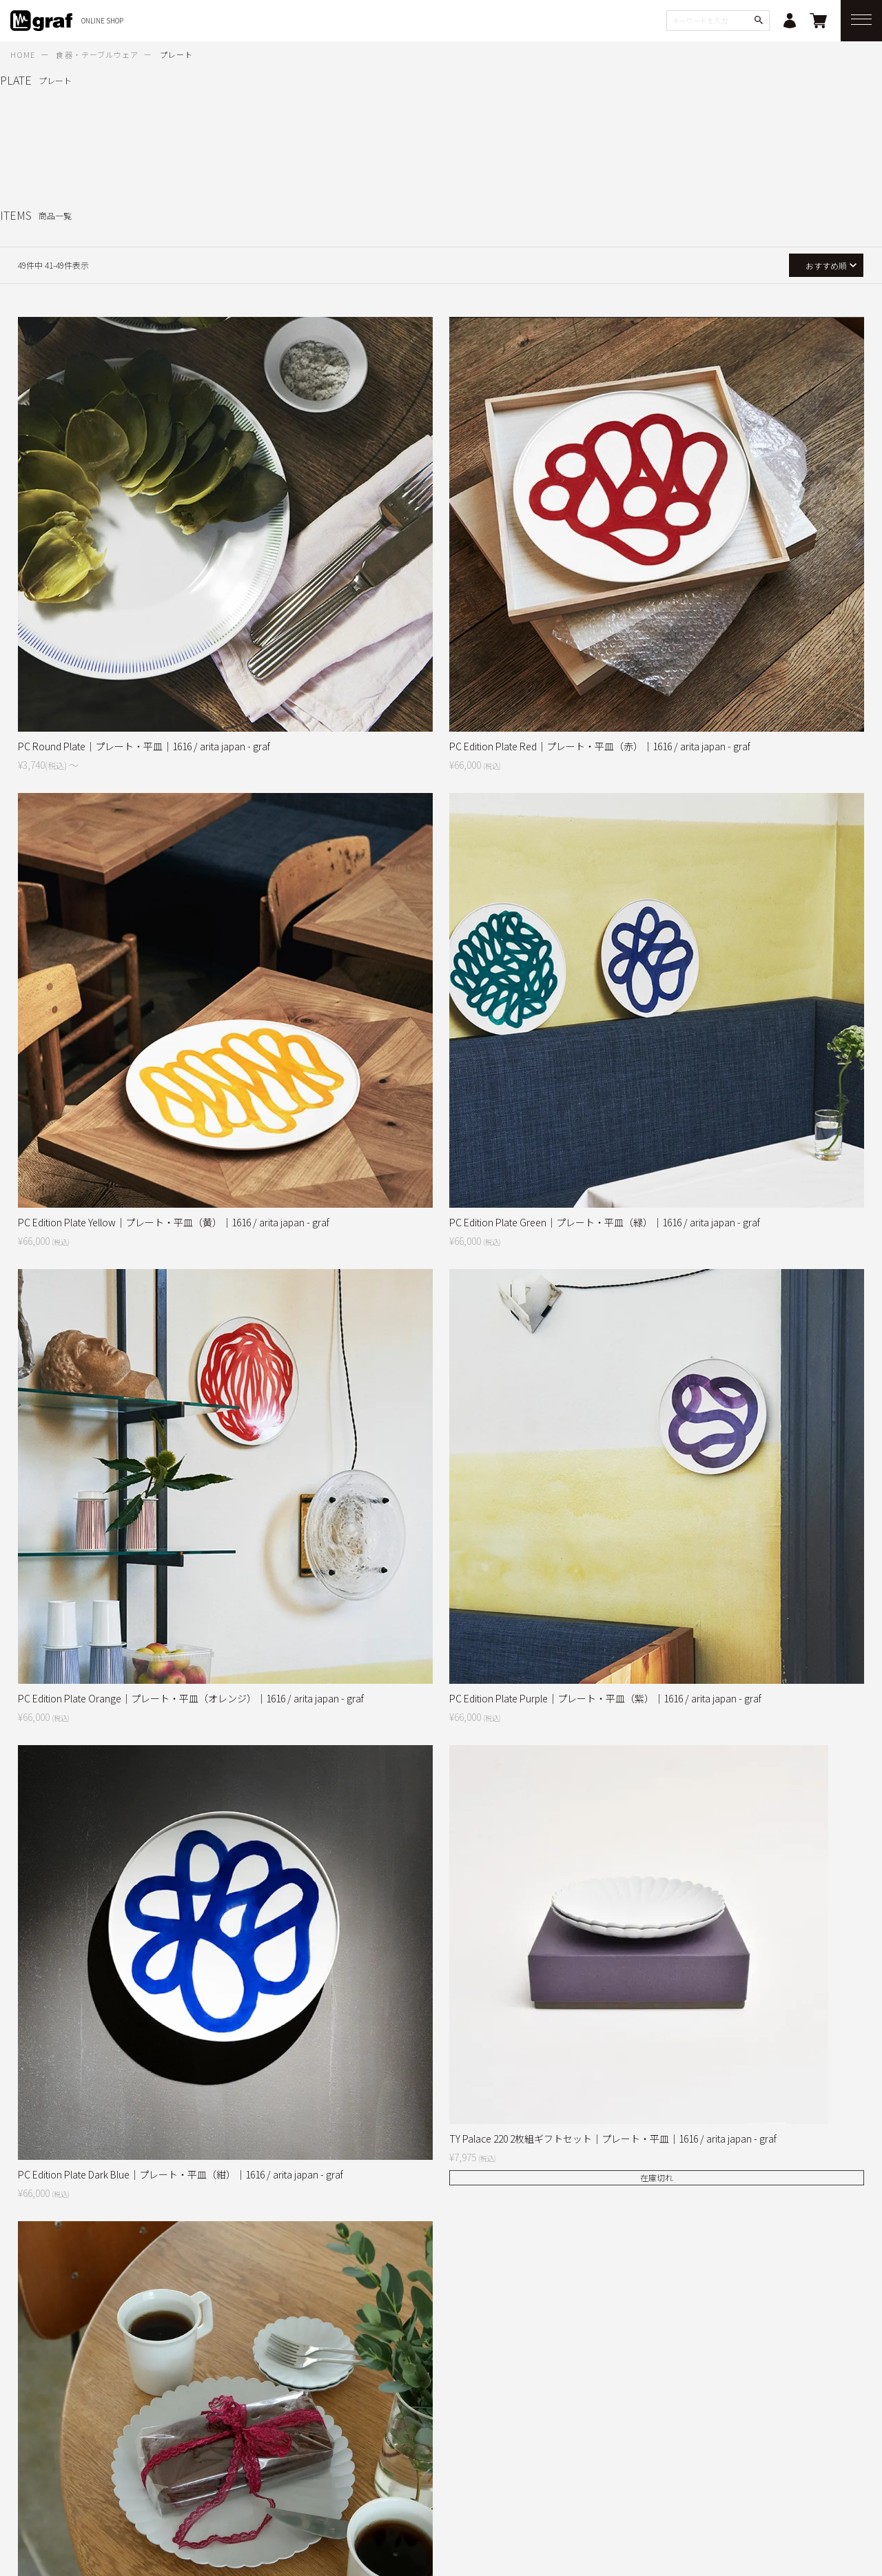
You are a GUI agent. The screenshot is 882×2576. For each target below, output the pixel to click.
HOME (22, 54)
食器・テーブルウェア (97, 54)
